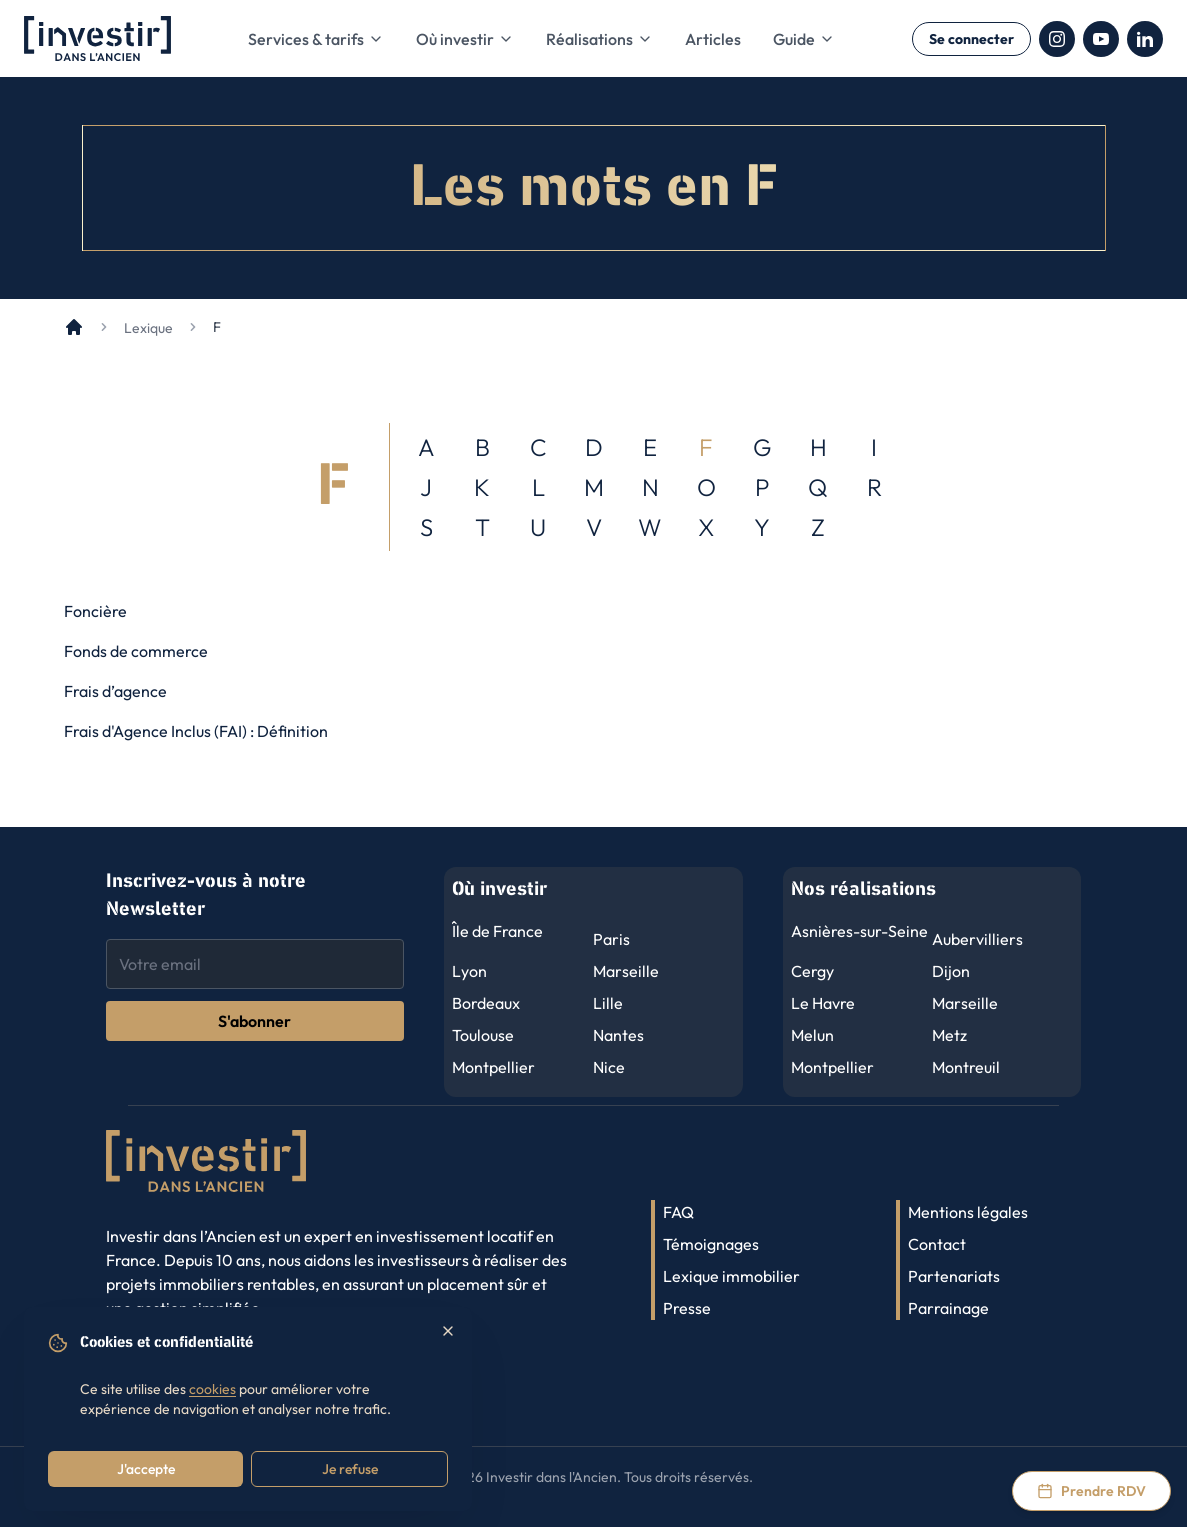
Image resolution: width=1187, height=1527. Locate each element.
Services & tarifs (316, 39)
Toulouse (483, 1035)
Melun (812, 1035)
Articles (713, 39)
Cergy (812, 971)
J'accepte (146, 1469)
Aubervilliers (977, 939)
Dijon (951, 971)
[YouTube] (1101, 39)
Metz (949, 1035)
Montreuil (966, 1067)
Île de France (497, 931)
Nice (609, 1067)
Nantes (618, 1035)
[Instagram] (1057, 39)
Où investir (465, 39)
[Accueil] (74, 327)
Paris (611, 939)
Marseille (626, 971)
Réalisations (599, 39)
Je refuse (350, 1469)
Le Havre (823, 1003)
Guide (804, 39)
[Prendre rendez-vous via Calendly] (1091, 1491)
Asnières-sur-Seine (859, 931)
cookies (212, 1389)
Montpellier (493, 1067)
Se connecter (971, 39)
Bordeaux (486, 1003)
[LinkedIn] (1145, 39)
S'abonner (254, 1021)
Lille (608, 1003)
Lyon (469, 971)
